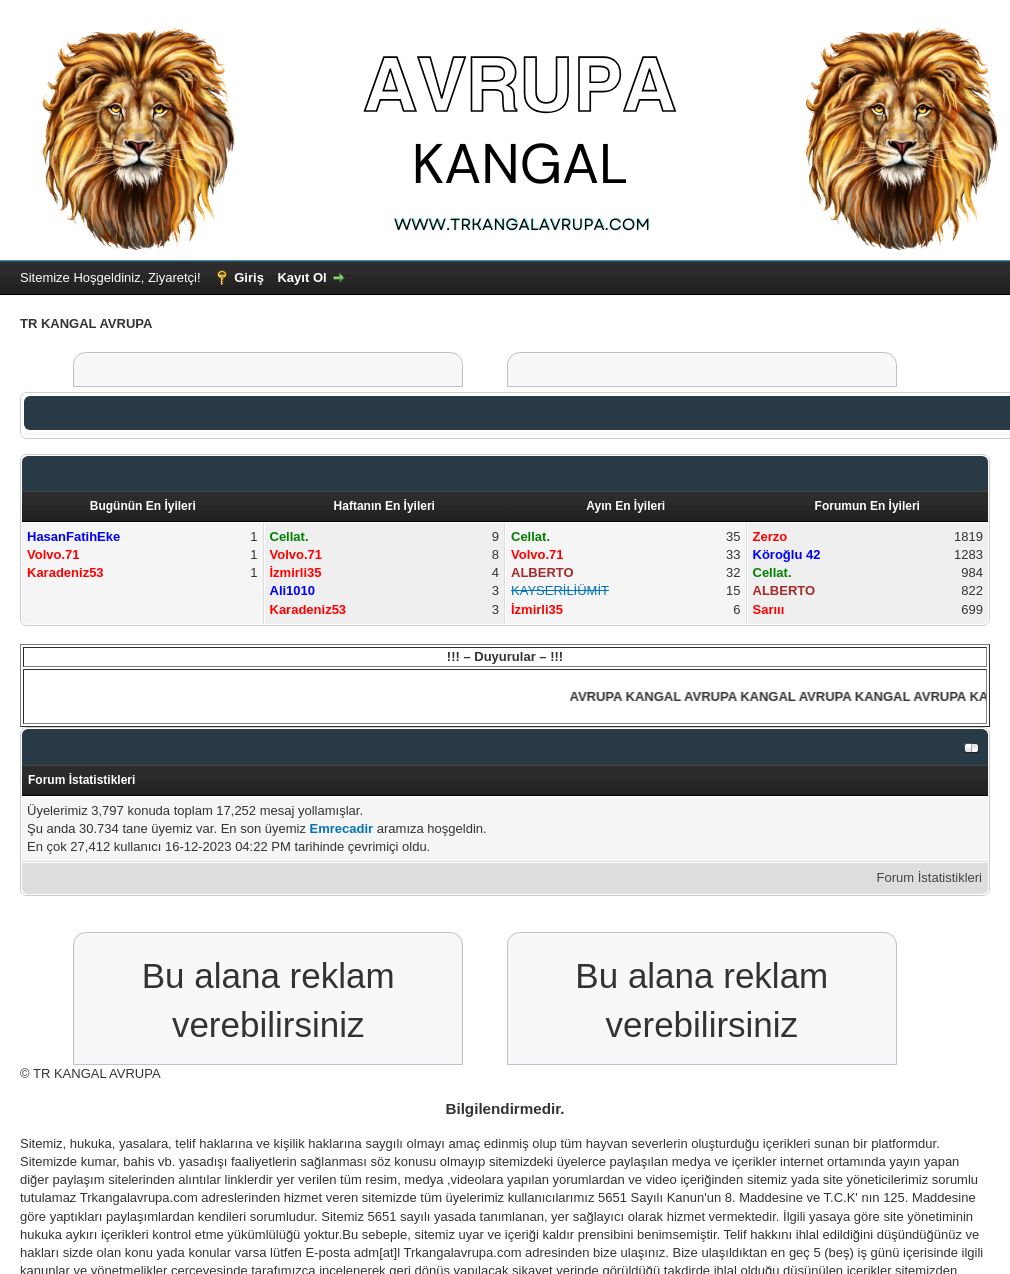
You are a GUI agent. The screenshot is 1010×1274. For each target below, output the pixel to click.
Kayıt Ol (301, 277)
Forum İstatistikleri (929, 877)
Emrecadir (342, 828)
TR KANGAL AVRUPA (97, 1073)
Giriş (249, 277)
